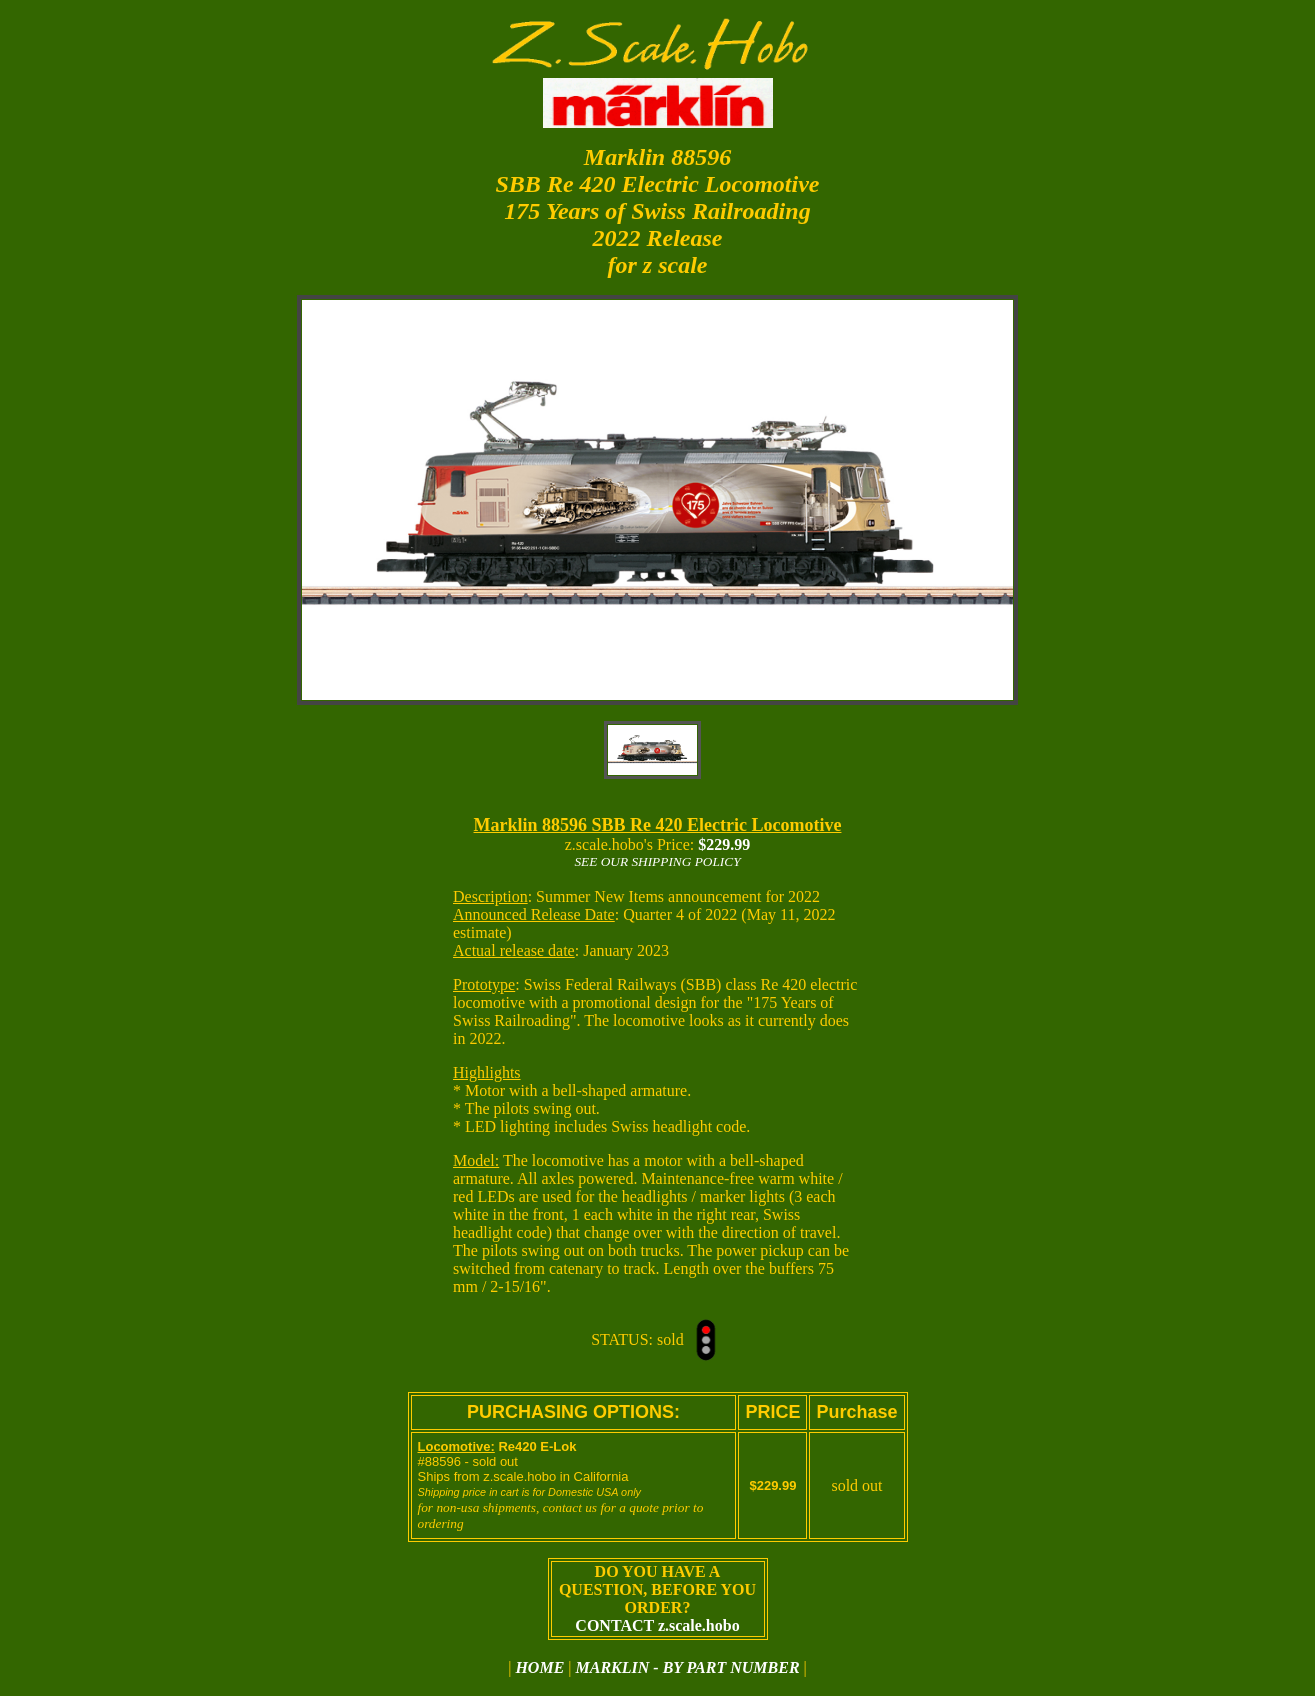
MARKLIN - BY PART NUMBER (688, 1667)
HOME (539, 1667)
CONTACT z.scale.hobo (657, 1625)
